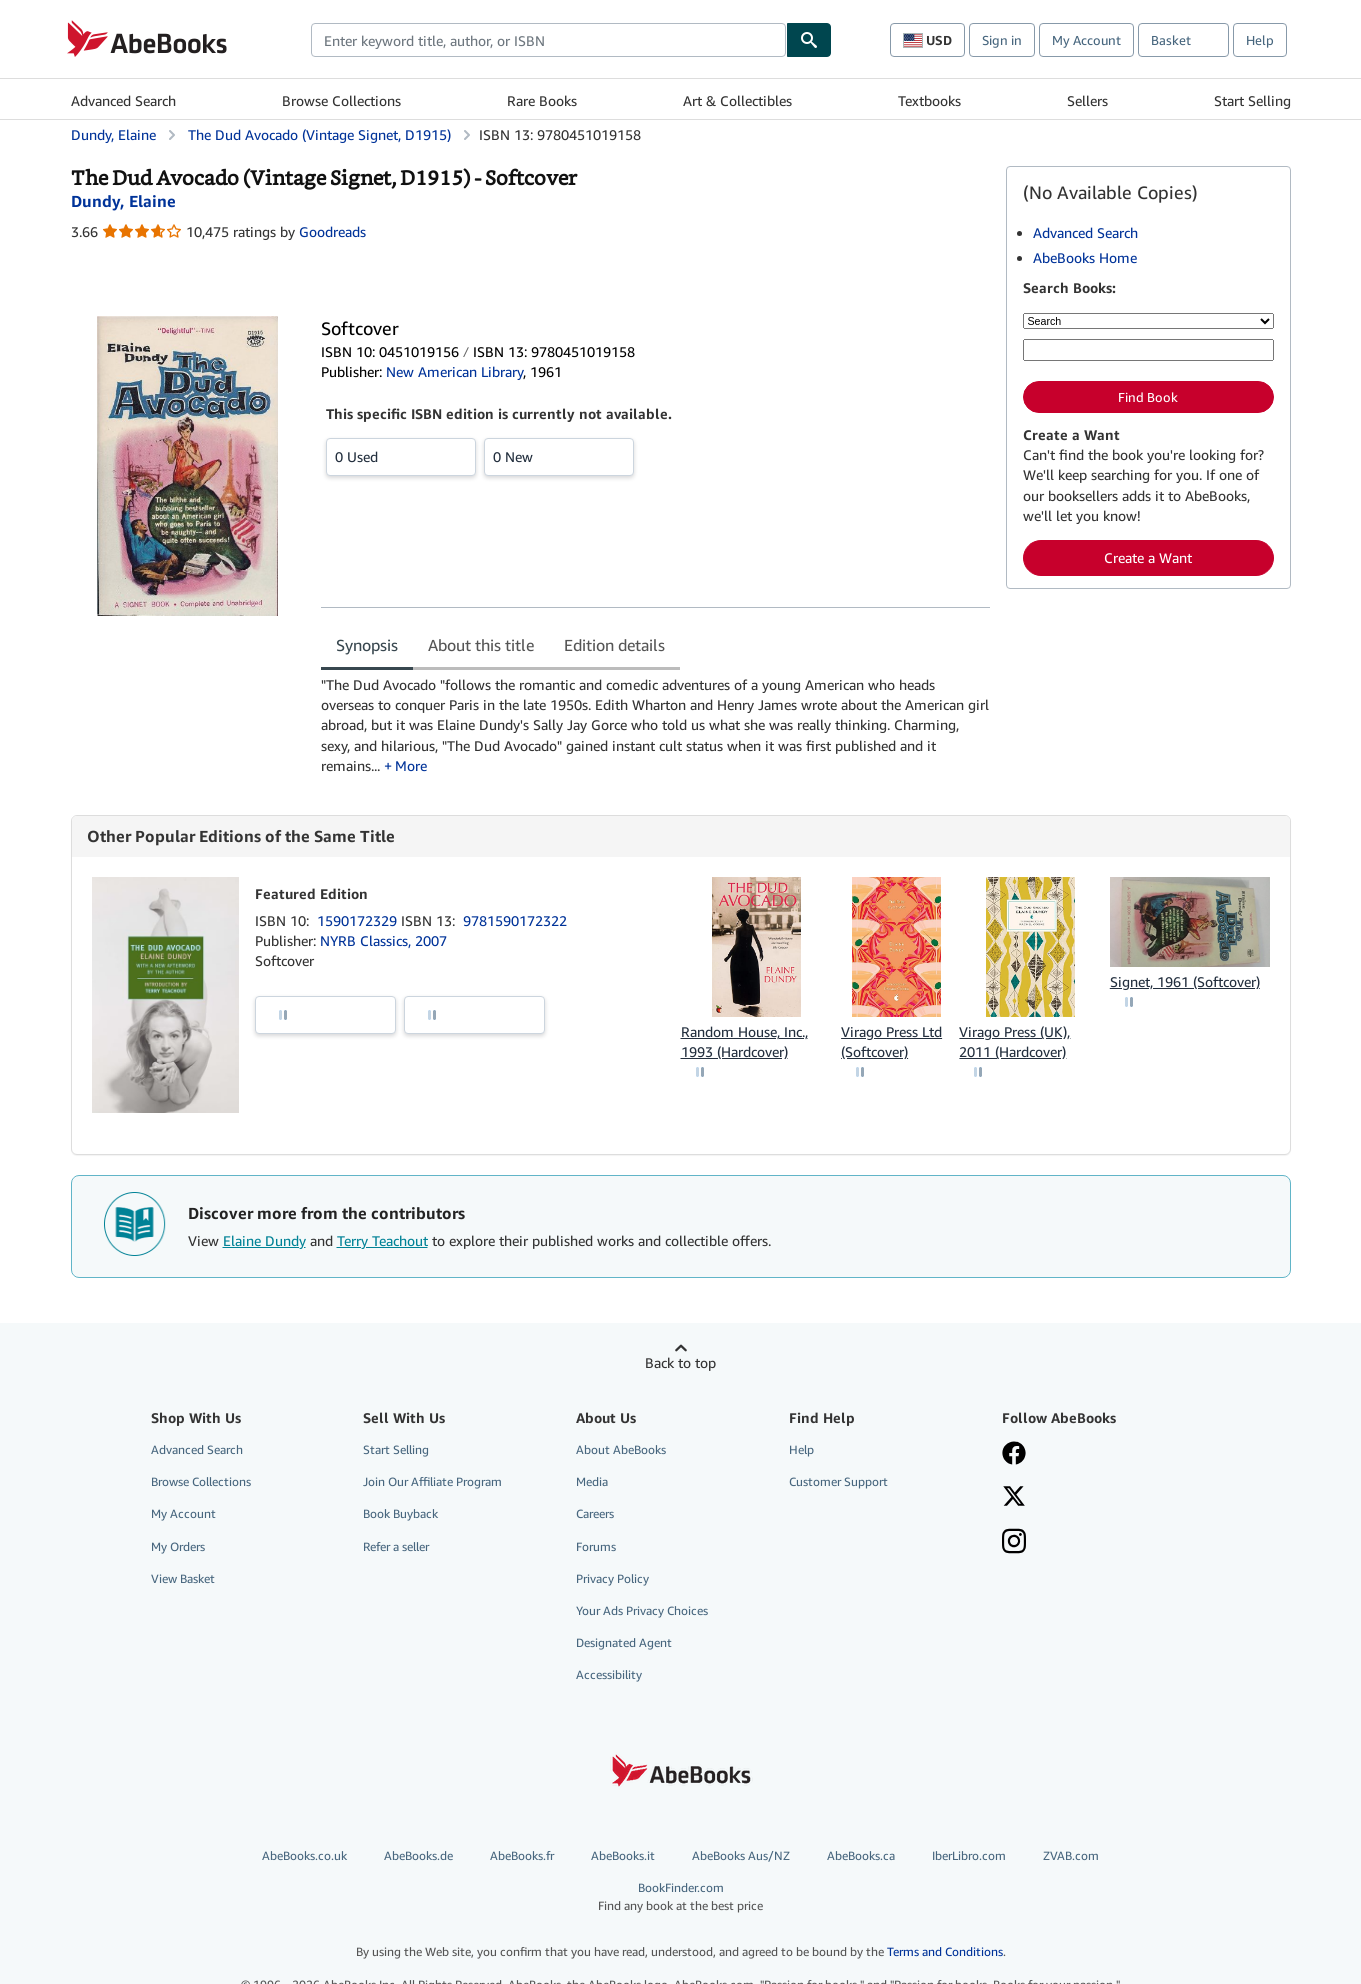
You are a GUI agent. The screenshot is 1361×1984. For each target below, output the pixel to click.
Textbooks (929, 100)
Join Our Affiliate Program (432, 1481)
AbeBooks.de (418, 1855)
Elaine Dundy (264, 1240)
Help (1260, 40)
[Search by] (1148, 321)
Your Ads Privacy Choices (642, 1610)
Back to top (680, 1362)
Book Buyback (400, 1513)
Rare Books (542, 100)
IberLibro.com (969, 1855)
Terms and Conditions (945, 1951)
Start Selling (1252, 100)
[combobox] (548, 40)
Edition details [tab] (614, 645)
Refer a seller (396, 1546)
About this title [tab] (481, 645)
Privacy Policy (612, 1578)
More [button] (411, 765)
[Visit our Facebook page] (1014, 1455)
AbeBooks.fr (522, 1855)
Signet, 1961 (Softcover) (1185, 981)
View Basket (183, 1578)
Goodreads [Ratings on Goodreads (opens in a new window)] (332, 231)
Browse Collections (341, 100)
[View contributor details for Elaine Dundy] (123, 201)
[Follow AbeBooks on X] (1014, 1498)
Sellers (1087, 100)
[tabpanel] (655, 725)
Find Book (1148, 397)
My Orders (178, 1546)
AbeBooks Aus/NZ (741, 1855)
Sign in (1002, 40)
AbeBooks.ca (861, 1855)
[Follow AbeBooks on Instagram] (1014, 1543)
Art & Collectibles (737, 100)
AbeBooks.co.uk (304, 1855)
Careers (595, 1513)
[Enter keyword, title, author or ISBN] (1148, 350)
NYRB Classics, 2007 (383, 940)
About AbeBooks (621, 1449)
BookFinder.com (681, 1896)
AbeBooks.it (623, 1855)
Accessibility (609, 1674)
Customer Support (838, 1481)
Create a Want (1148, 557)
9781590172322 (515, 920)
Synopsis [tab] (367, 645)
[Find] (809, 40)
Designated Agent (624, 1642)
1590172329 (359, 920)
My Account (1086, 40)
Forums (596, 1546)
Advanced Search (123, 100)
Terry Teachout (382, 1240)
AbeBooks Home (1085, 257)
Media (592, 1481)
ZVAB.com (1071, 1855)
